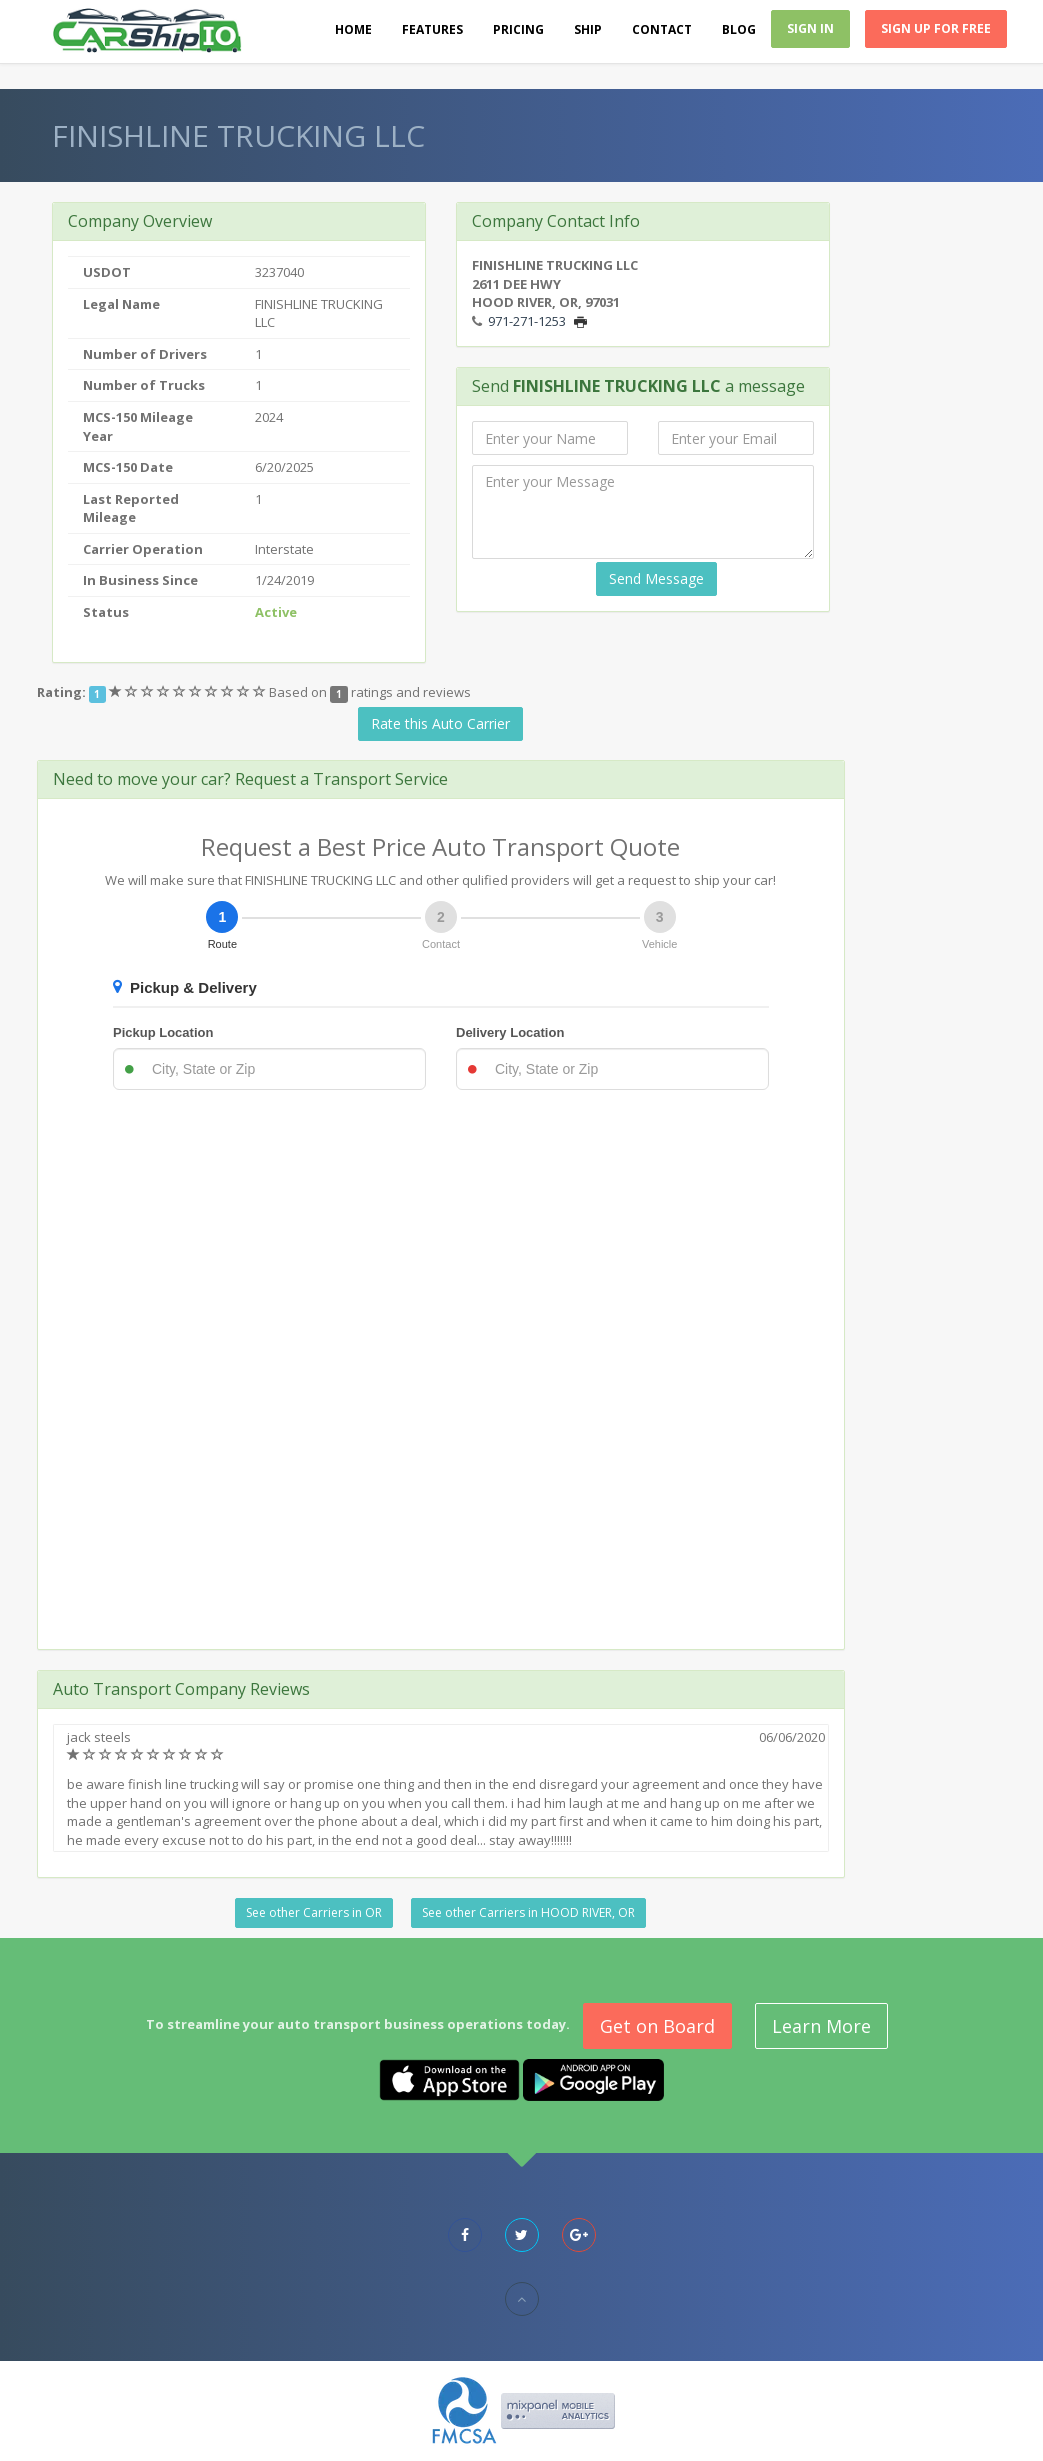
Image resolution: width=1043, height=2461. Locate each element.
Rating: (61, 692)
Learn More (821, 2026)
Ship (588, 29)
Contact (662, 29)
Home (353, 29)
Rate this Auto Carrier (440, 723)
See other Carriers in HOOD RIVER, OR (528, 1912)
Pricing (518, 29)
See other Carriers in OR (314, 1912)
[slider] (189, 692)
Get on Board (657, 2026)
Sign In (810, 28)
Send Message (656, 578)
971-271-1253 (527, 321)
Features (432, 29)
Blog (739, 29)
